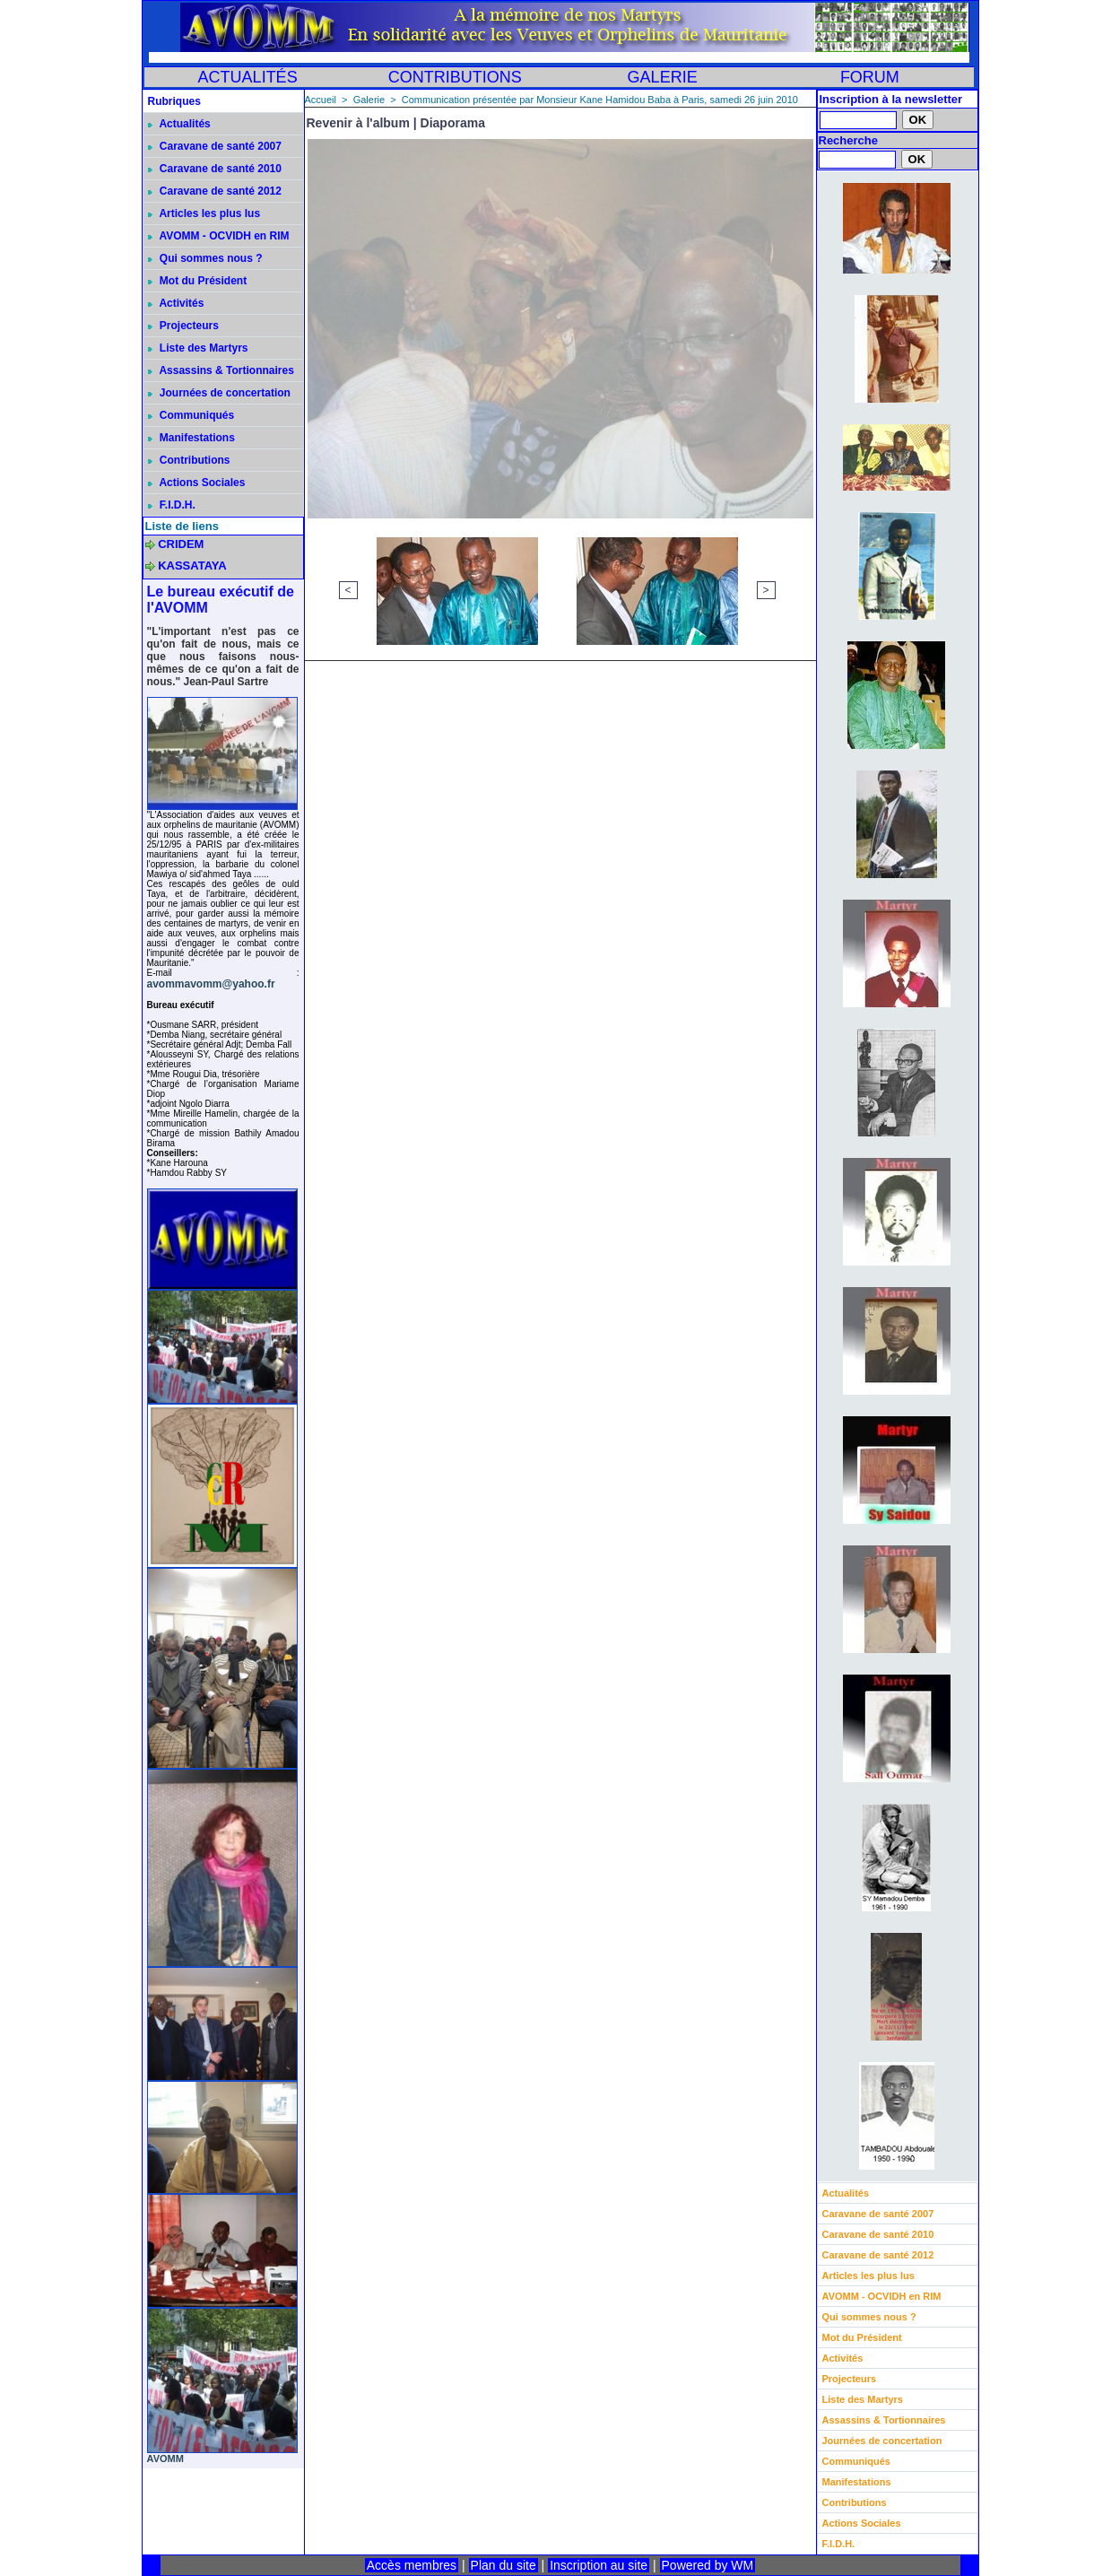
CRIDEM (181, 544)
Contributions (189, 460)
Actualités (179, 123)
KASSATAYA (192, 565)
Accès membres (411, 2565)
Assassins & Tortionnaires (221, 370)
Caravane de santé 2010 (215, 168)
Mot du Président (197, 280)
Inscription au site (598, 2565)
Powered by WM (708, 2565)
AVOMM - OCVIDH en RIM (219, 236)
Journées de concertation (219, 393)
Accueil (320, 99)
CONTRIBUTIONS (455, 77)
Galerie (369, 99)
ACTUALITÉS (248, 77)
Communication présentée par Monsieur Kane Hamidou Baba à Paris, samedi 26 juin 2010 (600, 99)
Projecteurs (183, 325)
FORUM (869, 77)
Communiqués (191, 415)
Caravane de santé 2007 (215, 146)
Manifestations (191, 437)
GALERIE (663, 77)
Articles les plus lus (204, 213)
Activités (176, 303)
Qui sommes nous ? (205, 258)
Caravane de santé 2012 (215, 191)
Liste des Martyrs (198, 348)
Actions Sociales (197, 482)
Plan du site (503, 2565)
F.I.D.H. (171, 505)
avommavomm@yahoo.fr (211, 984)
